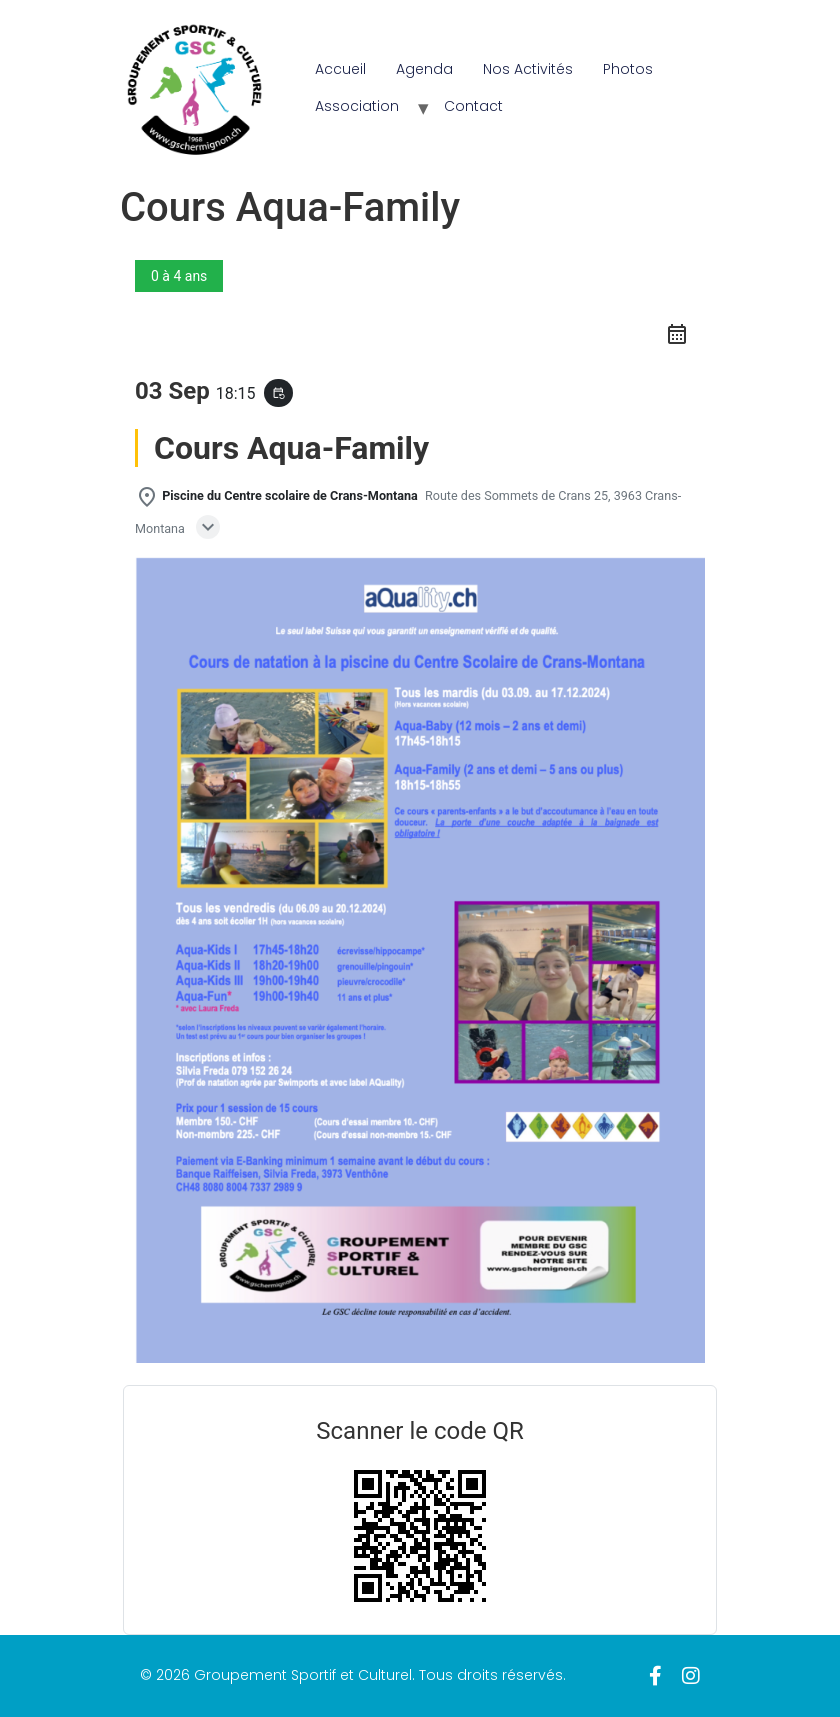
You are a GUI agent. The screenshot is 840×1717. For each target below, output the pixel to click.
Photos (628, 69)
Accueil (340, 69)
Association (357, 106)
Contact (473, 106)
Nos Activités (528, 69)
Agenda (424, 69)
